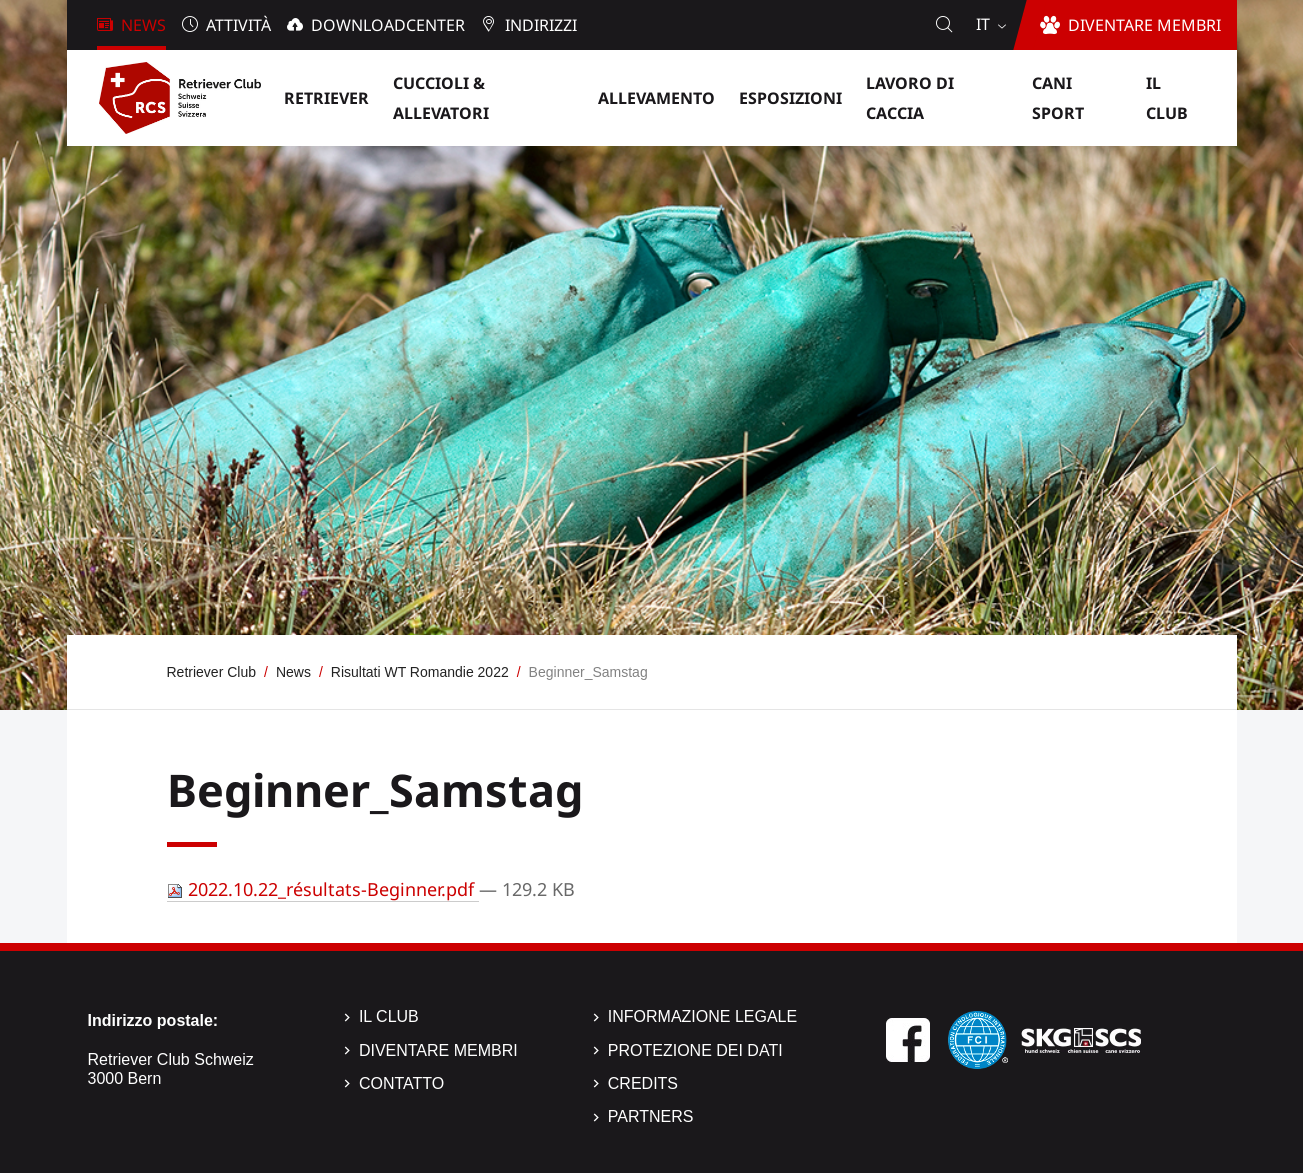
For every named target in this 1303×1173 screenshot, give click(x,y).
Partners (651, 1116)
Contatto (401, 1083)
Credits (643, 1083)
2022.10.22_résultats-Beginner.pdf (323, 889)
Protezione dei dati (695, 1050)
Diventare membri (438, 1050)
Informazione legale (702, 1016)
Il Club (389, 1016)
